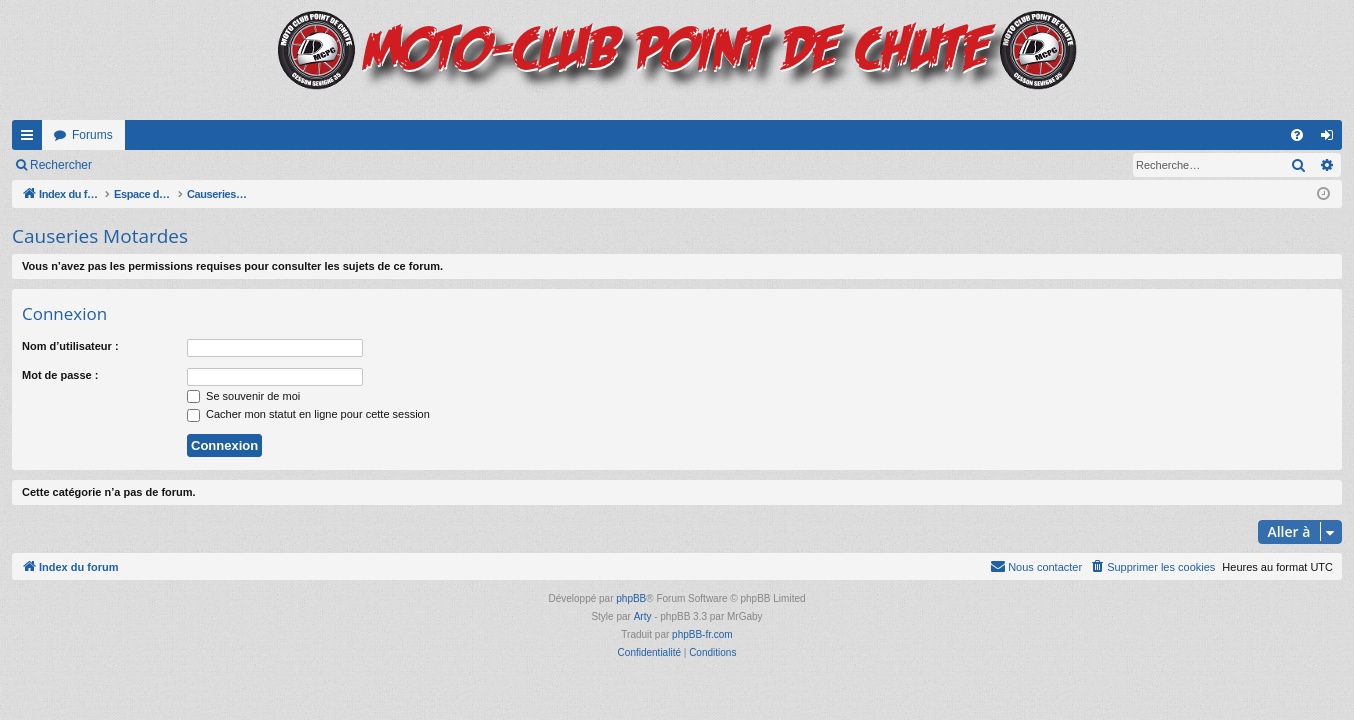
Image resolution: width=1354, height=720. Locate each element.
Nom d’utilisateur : (70, 346)
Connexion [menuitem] (1331, 139)
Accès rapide (31, 139)
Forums (92, 135)
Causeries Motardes (100, 236)
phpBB (631, 598)
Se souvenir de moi (243, 396)
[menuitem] (1297, 135)
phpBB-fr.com (702, 634)
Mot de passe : (60, 375)
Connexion (149, 165)
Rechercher (61, 165)
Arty (643, 616)
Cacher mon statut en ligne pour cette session (308, 414)
